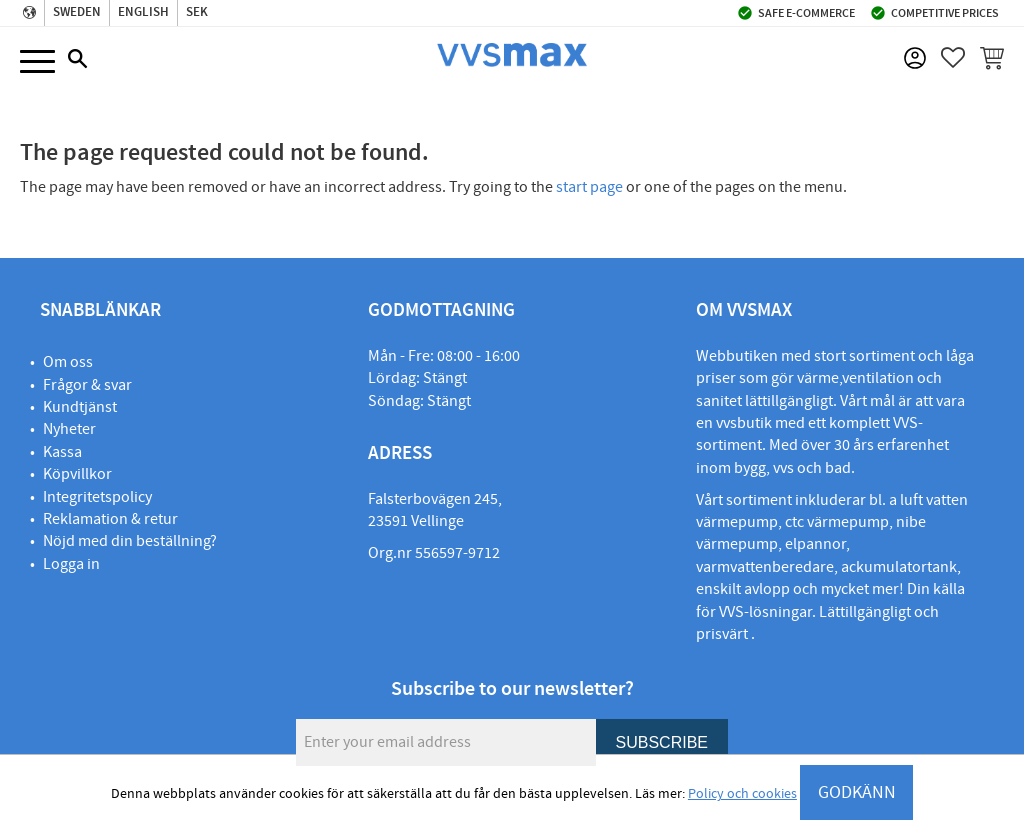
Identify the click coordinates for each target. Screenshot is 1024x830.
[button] (37, 62)
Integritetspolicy (97, 497)
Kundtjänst (80, 407)
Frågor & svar (87, 385)
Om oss (68, 362)
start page (589, 187)
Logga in (71, 564)
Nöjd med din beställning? (130, 541)
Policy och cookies (742, 794)
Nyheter (69, 429)
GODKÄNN (857, 792)
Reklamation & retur (110, 519)
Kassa (62, 452)
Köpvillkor (77, 474)
